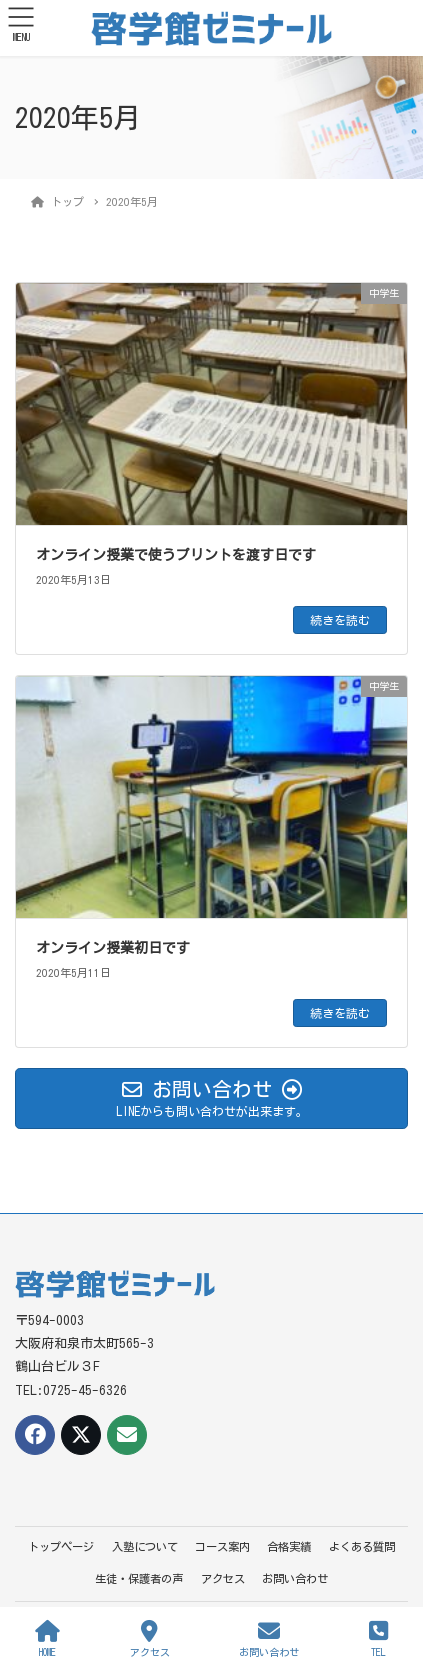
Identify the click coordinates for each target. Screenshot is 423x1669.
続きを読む (340, 620)
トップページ (61, 1546)
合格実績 (289, 1546)
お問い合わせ (295, 1578)
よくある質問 (362, 1546)
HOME (47, 1638)
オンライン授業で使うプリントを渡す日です (176, 555)
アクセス (223, 1578)
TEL (378, 1638)
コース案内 (222, 1546)
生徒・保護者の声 (139, 1578)
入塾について (145, 1546)
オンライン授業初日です (113, 948)
